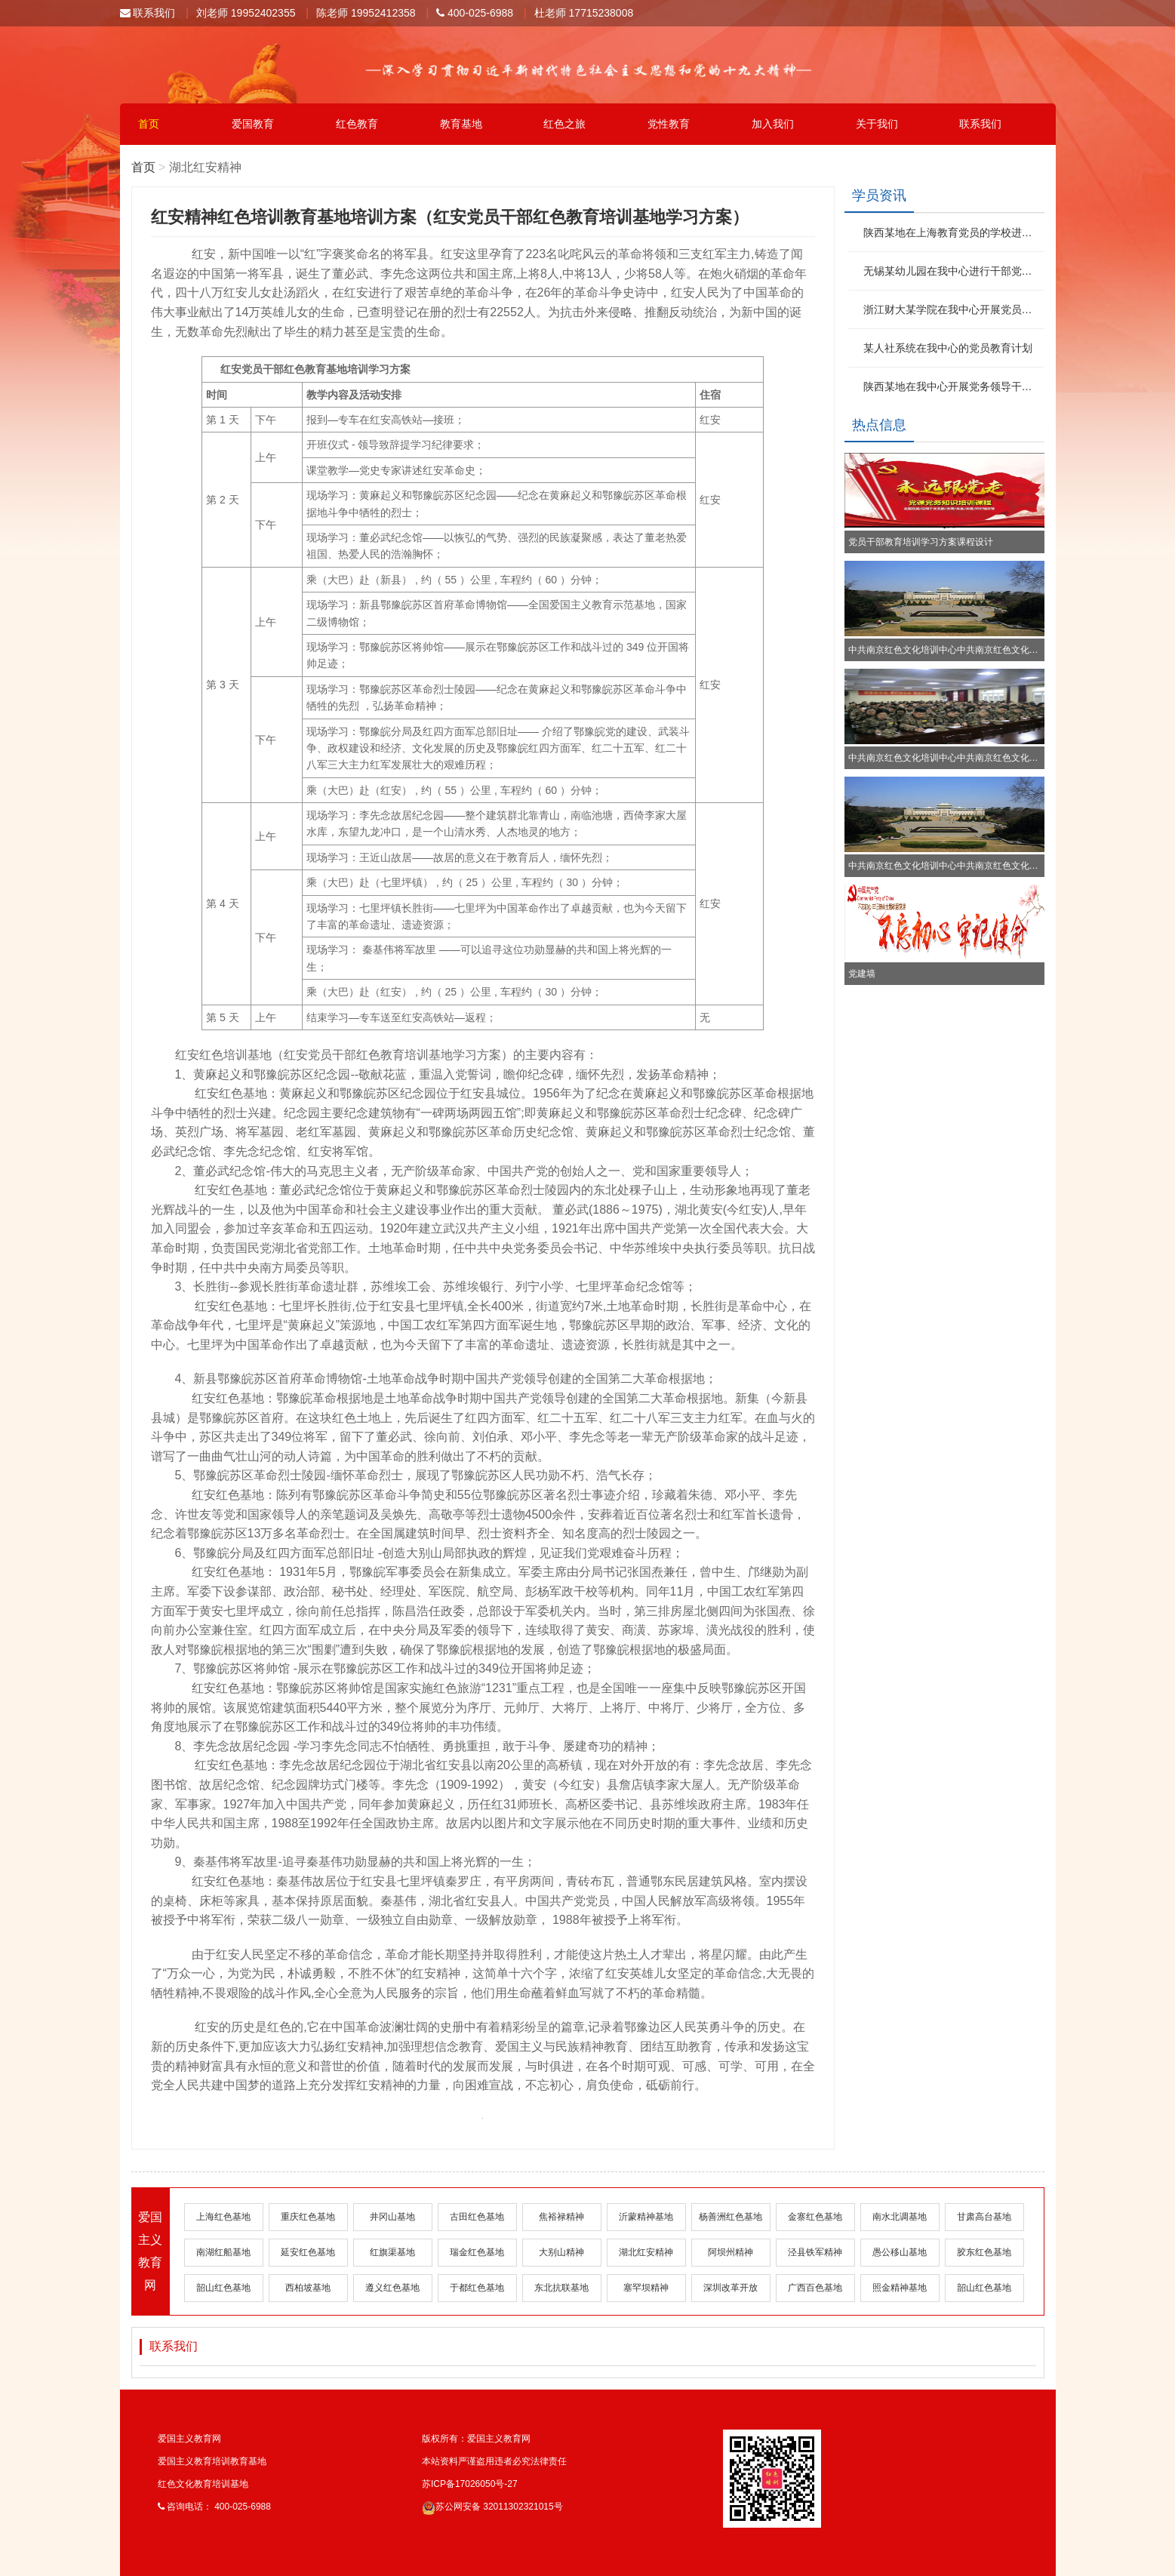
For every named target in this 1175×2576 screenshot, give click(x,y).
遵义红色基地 (392, 2287)
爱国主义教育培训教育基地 (212, 2461)
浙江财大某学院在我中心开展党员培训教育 (952, 309)
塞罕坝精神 (646, 2287)
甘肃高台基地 (984, 2216)
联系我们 (148, 13)
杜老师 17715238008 (584, 13)
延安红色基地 (308, 2252)
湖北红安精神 (646, 2252)
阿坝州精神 (730, 2252)
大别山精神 (561, 2252)
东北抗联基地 (561, 2287)
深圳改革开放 (730, 2287)
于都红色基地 (477, 2287)
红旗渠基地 (392, 2252)
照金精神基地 (899, 2287)
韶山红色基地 (223, 2287)
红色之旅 (564, 124)
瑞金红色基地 (477, 2252)
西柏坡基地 (308, 2287)
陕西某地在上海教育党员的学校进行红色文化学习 (952, 232)
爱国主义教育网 (189, 2438)
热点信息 (879, 424)
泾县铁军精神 (815, 2252)
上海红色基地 (223, 2216)
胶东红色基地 (984, 2252)
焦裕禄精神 (561, 2216)
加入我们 (773, 124)
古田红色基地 (477, 2216)
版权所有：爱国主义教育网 (476, 2438)
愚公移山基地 (899, 2252)
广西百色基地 (815, 2287)
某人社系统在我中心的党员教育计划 (947, 348)
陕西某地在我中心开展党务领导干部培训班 (952, 386)
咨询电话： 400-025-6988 (214, 2506)
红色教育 (357, 124)
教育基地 (461, 124)
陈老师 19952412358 (366, 13)
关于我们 (877, 124)
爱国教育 (253, 124)
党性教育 (668, 124)
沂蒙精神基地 (646, 2216)
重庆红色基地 (308, 2216)
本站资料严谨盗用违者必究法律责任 (494, 2461)
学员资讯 (879, 195)
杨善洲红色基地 (730, 2216)
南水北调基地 (899, 2216)
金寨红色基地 (815, 2216)
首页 (148, 124)
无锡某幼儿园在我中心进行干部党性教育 (952, 271)
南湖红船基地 (223, 2252)
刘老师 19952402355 (246, 13)
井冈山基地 (392, 2216)
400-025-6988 (474, 13)
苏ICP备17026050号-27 (470, 2484)
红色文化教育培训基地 (203, 2484)
